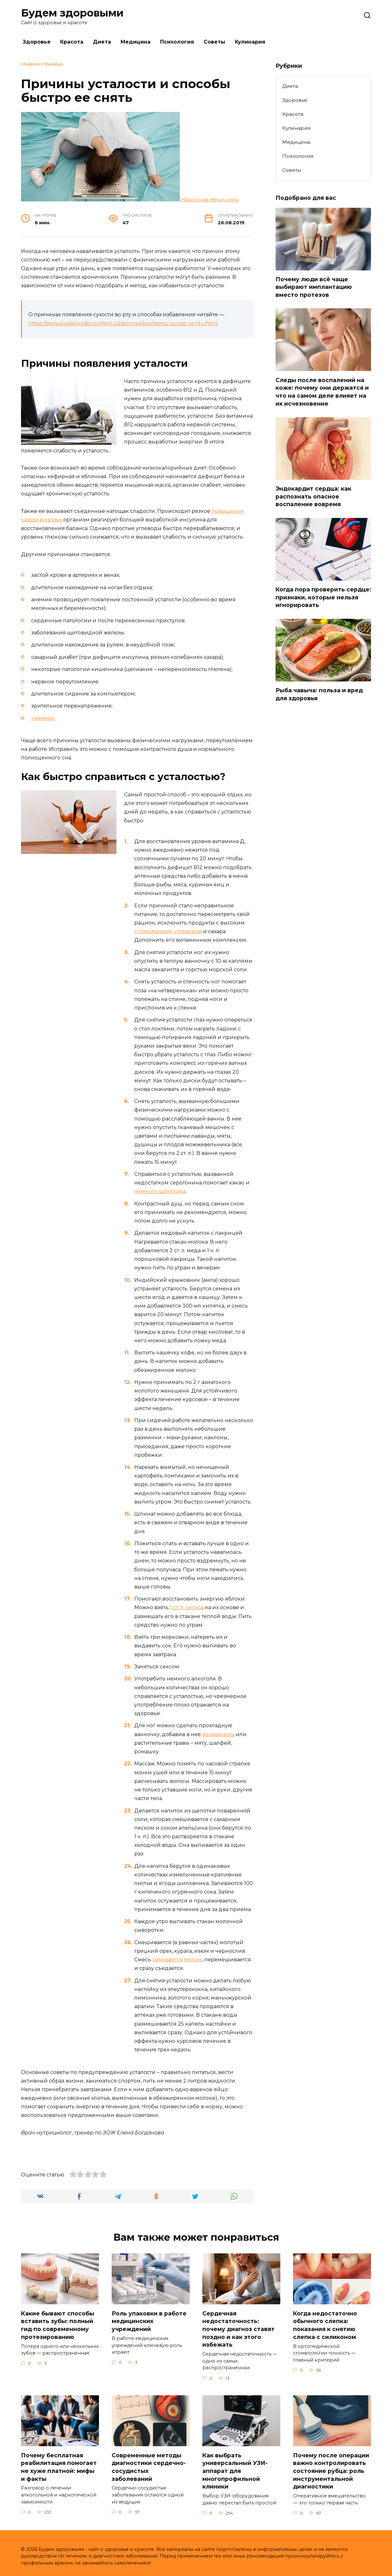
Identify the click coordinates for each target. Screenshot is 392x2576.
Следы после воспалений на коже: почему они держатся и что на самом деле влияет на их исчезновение (322, 391)
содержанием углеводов (168, 931)
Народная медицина (209, 200)
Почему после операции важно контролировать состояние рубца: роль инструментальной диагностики (331, 2471)
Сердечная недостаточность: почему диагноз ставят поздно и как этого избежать (238, 2329)
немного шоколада (160, 1191)
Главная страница (42, 64)
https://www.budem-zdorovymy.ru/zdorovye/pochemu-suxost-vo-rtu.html (123, 323)
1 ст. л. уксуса (186, 1607)
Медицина (135, 42)
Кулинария (250, 42)
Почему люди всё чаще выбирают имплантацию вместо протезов (314, 287)
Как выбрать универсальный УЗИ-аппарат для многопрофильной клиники (235, 2471)
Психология (177, 42)
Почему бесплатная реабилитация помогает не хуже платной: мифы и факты (59, 2467)
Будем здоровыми (72, 13)
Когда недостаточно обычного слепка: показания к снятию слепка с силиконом (325, 2325)
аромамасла (218, 1734)
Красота (71, 42)
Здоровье (37, 42)
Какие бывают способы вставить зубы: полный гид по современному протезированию (57, 2325)
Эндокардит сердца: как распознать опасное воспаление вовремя (313, 496)
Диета (102, 42)
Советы (214, 42)
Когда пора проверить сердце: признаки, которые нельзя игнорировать (323, 597)
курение (42, 718)
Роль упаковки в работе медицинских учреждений (149, 2321)
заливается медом (177, 1960)
